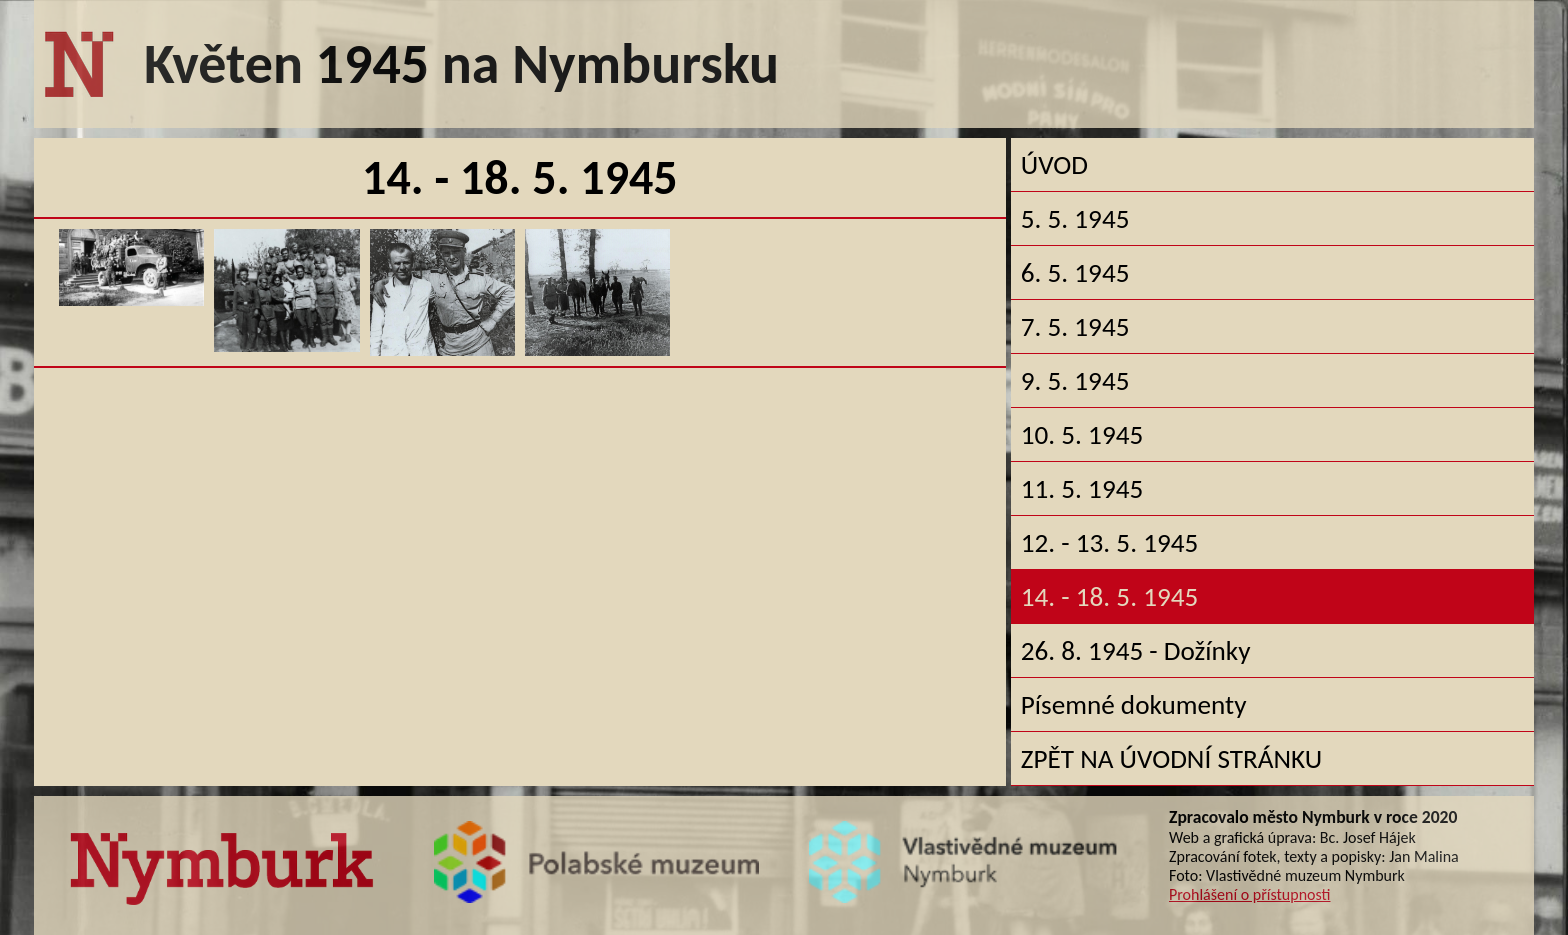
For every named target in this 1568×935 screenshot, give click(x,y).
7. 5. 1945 (1075, 326)
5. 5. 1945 (1075, 218)
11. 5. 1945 (1082, 488)
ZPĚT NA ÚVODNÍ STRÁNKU (1171, 758)
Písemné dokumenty (1134, 704)
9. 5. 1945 (1075, 380)
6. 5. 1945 (1075, 272)
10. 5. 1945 (1082, 434)
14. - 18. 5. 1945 (1110, 596)
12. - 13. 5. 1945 (1110, 542)
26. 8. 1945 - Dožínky (1136, 650)
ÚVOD (1054, 164)
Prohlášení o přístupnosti (1249, 894)
